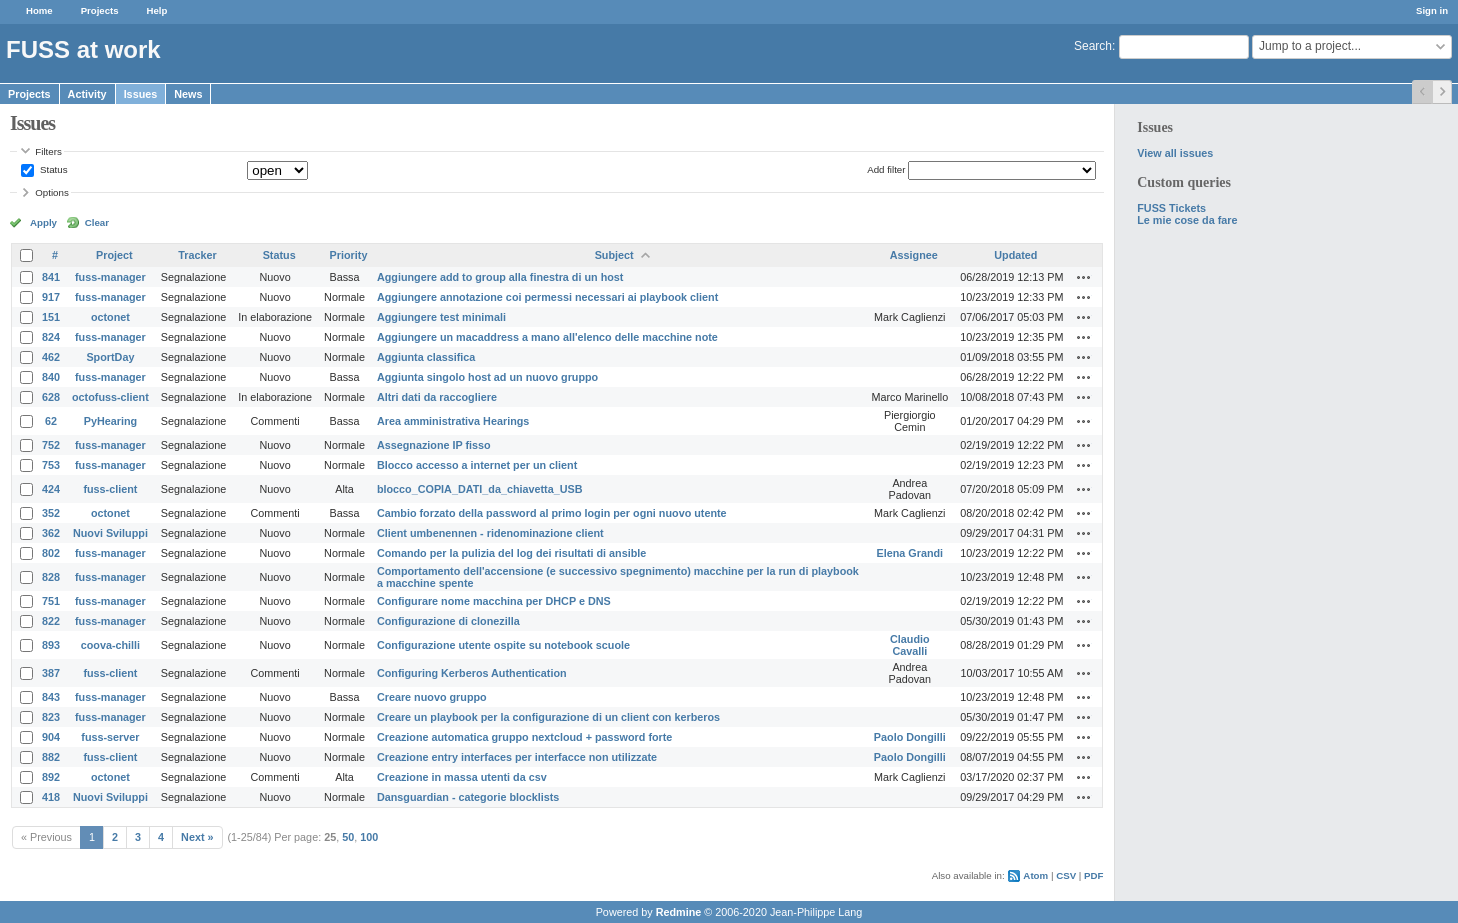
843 (51, 697)
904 (51, 737)
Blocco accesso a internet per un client (477, 465)
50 (348, 837)
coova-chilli (110, 645)
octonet (110, 317)
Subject (614, 255)
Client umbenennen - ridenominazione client (490, 533)
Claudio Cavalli (910, 645)
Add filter (886, 169)
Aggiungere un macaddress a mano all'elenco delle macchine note (547, 337)
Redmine (679, 912)
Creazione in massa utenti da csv (462, 777)
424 (51, 489)
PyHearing (110, 421)
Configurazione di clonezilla (448, 621)
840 (51, 377)
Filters (48, 151)
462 (51, 357)
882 (51, 757)
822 (51, 621)
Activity (87, 94)
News (188, 94)
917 (51, 297)
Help (157, 10)
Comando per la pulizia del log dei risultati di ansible (511, 553)
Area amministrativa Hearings (453, 421)
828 (51, 577)
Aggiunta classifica (426, 357)
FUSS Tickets (1171, 208)
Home (39, 10)
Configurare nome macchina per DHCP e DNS (494, 601)
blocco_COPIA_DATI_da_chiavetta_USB (480, 489)
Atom (1035, 875)
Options (52, 192)
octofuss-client (110, 397)
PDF (1093, 875)
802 (51, 553)
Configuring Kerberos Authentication (472, 673)
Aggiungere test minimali (441, 317)
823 (51, 717)
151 (51, 317)
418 (51, 797)
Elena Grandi (910, 553)
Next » (197, 837)
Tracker (197, 255)
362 (51, 533)
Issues (141, 94)
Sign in (1432, 10)
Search (1093, 46)
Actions (1084, 277)
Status (52, 169)
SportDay (110, 357)
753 (51, 465)
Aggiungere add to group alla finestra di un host (500, 277)
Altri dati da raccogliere (437, 397)
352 (51, 513)
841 (51, 277)
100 (369, 837)
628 (51, 397)
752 (51, 445)
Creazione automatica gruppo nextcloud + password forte (524, 737)
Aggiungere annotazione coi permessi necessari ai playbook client (547, 297)
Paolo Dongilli (910, 737)
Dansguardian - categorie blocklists (468, 797)
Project (114, 255)
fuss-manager (110, 277)
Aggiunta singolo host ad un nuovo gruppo (487, 377)
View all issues (1175, 153)
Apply (43, 222)
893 (51, 645)
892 (51, 777)
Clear (97, 222)
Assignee (914, 255)
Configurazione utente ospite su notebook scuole (503, 645)
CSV (1066, 875)
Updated (1015, 255)
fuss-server (110, 737)
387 (51, 673)
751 (51, 601)
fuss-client (110, 489)
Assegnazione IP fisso (434, 445)
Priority (349, 255)
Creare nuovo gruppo (432, 697)
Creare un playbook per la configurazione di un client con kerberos (548, 717)
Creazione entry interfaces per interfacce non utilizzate (517, 757)
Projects (100, 10)
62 (51, 421)
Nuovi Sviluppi (110, 533)
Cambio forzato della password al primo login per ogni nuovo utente (552, 513)
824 (51, 337)
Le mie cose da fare (1187, 220)
